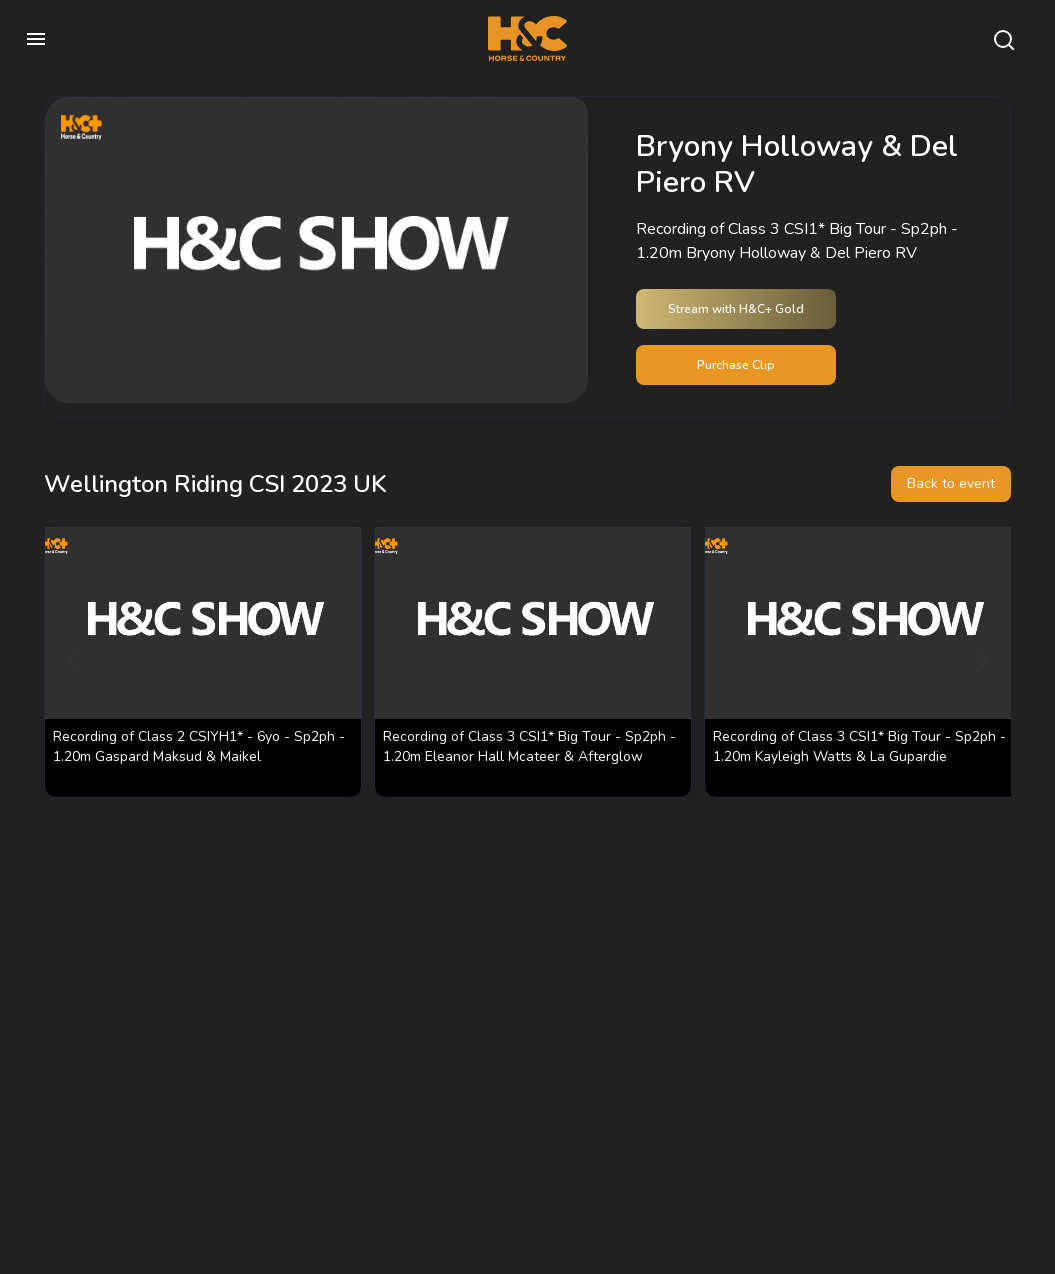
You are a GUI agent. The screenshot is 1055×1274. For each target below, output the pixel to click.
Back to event (951, 483)
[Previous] (76, 662)
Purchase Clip (736, 365)
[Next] (979, 662)
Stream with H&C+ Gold (736, 309)
